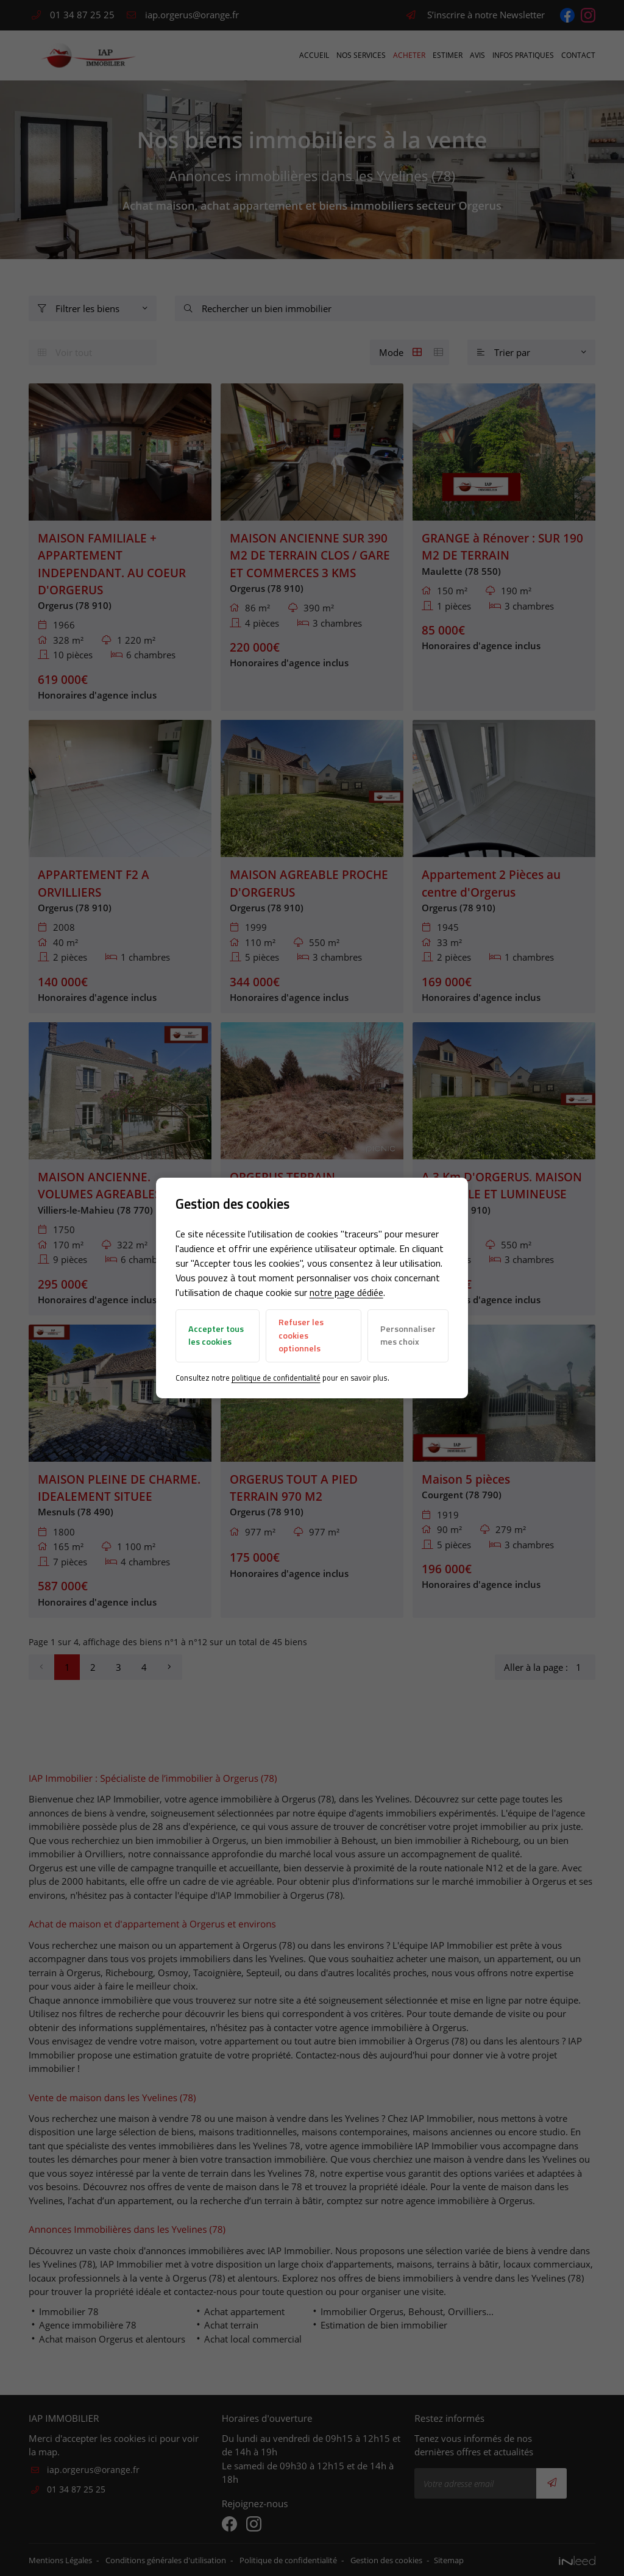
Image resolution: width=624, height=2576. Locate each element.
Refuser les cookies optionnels (301, 1335)
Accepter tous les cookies (216, 1335)
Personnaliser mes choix (407, 1335)
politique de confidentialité (276, 1378)
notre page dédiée (346, 1292)
